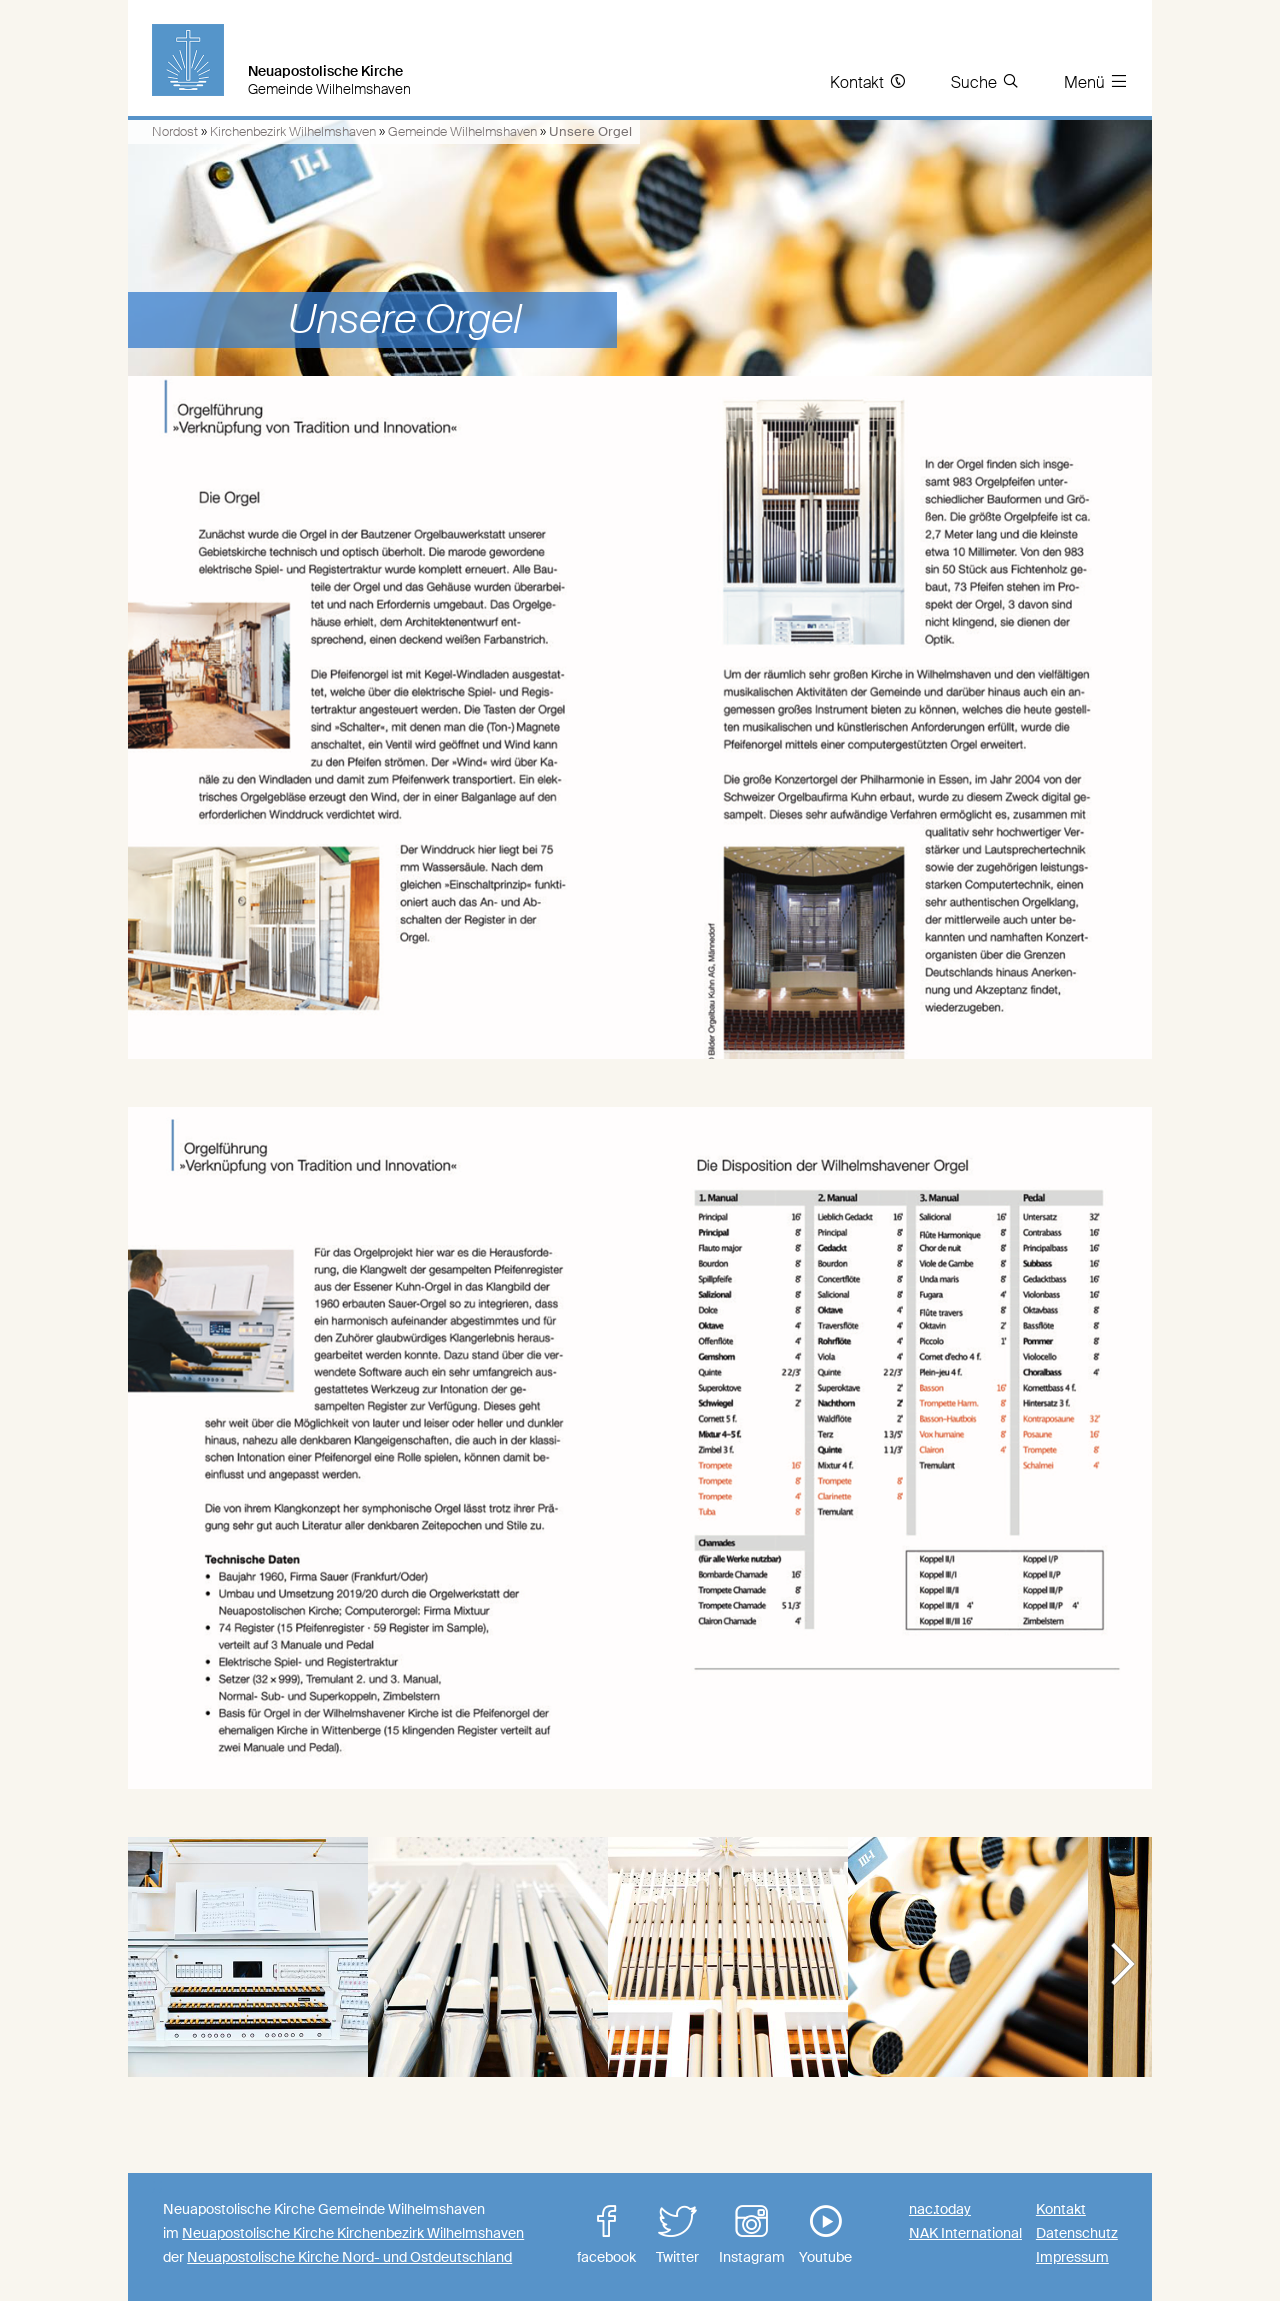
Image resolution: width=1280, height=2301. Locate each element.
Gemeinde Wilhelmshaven (462, 131)
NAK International (965, 2233)
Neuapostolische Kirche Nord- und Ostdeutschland (349, 2257)
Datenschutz (1077, 2233)
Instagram (752, 2235)
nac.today (940, 2209)
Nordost (175, 131)
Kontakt (1061, 2209)
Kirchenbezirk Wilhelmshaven (293, 131)
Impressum (1072, 2257)
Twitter (678, 2235)
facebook (607, 2235)
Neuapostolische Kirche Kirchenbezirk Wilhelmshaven (353, 2233)
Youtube (826, 2235)
